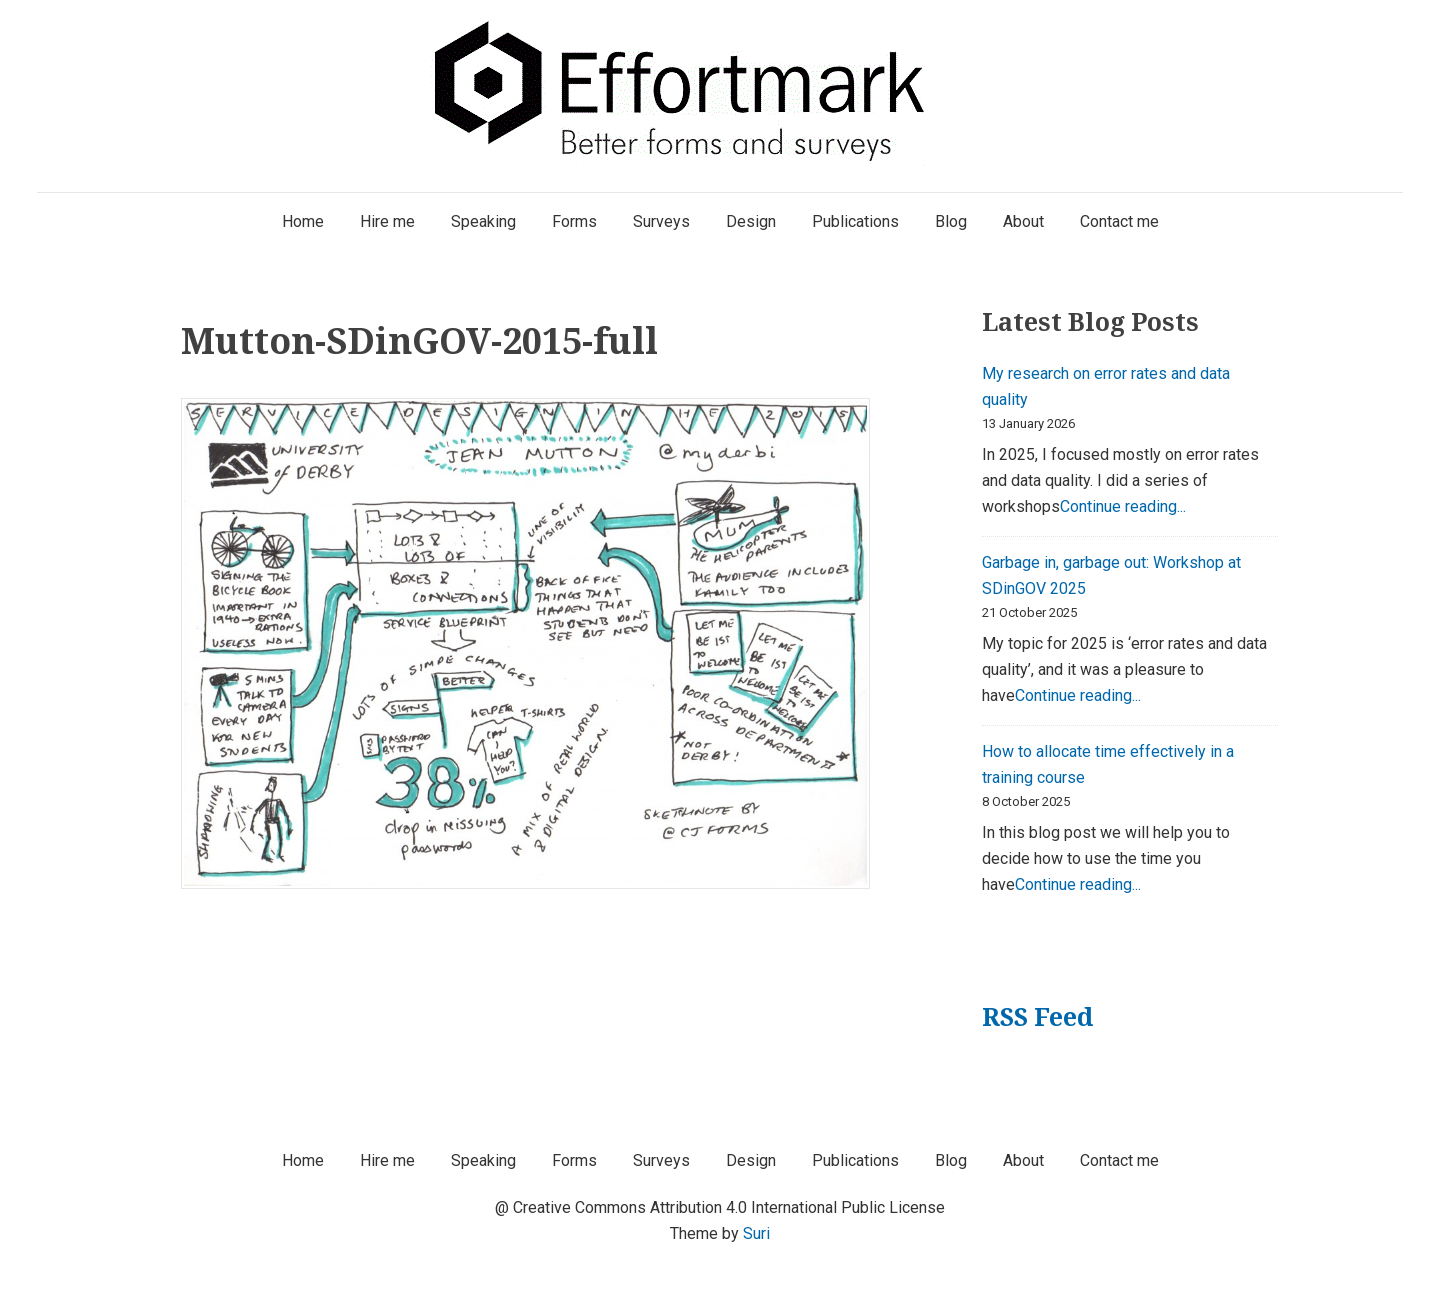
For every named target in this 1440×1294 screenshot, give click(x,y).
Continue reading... (1123, 506)
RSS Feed (1037, 1016)
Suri (756, 1233)
